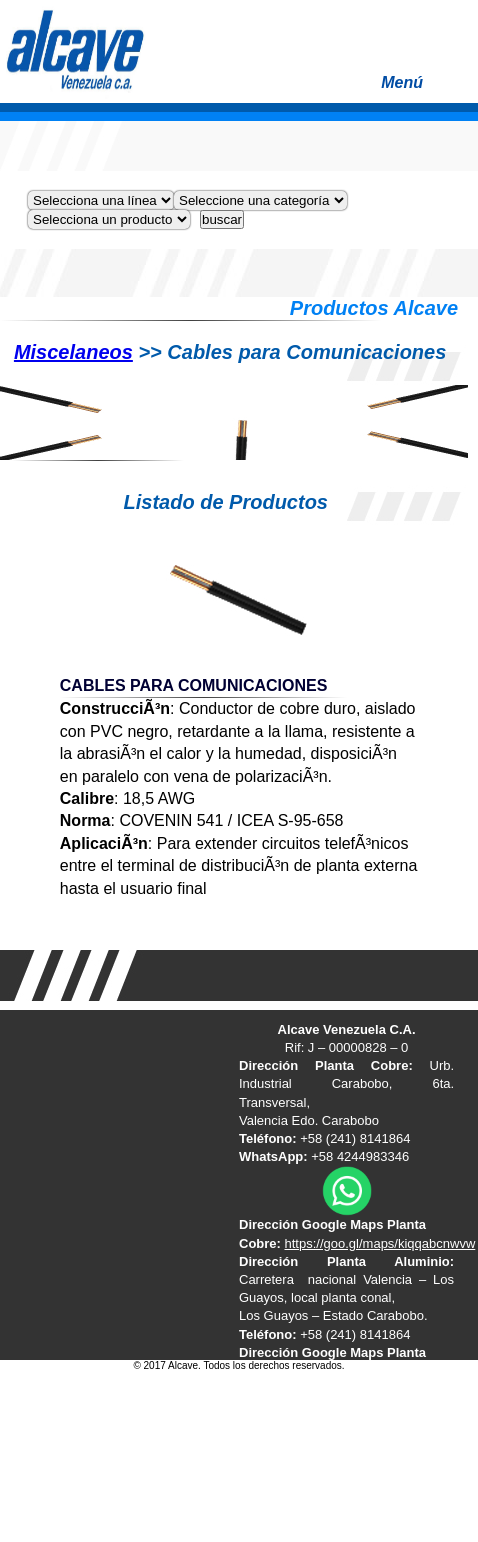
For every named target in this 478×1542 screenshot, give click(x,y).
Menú (424, 89)
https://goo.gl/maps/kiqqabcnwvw (380, 1243)
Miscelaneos (73, 352)
